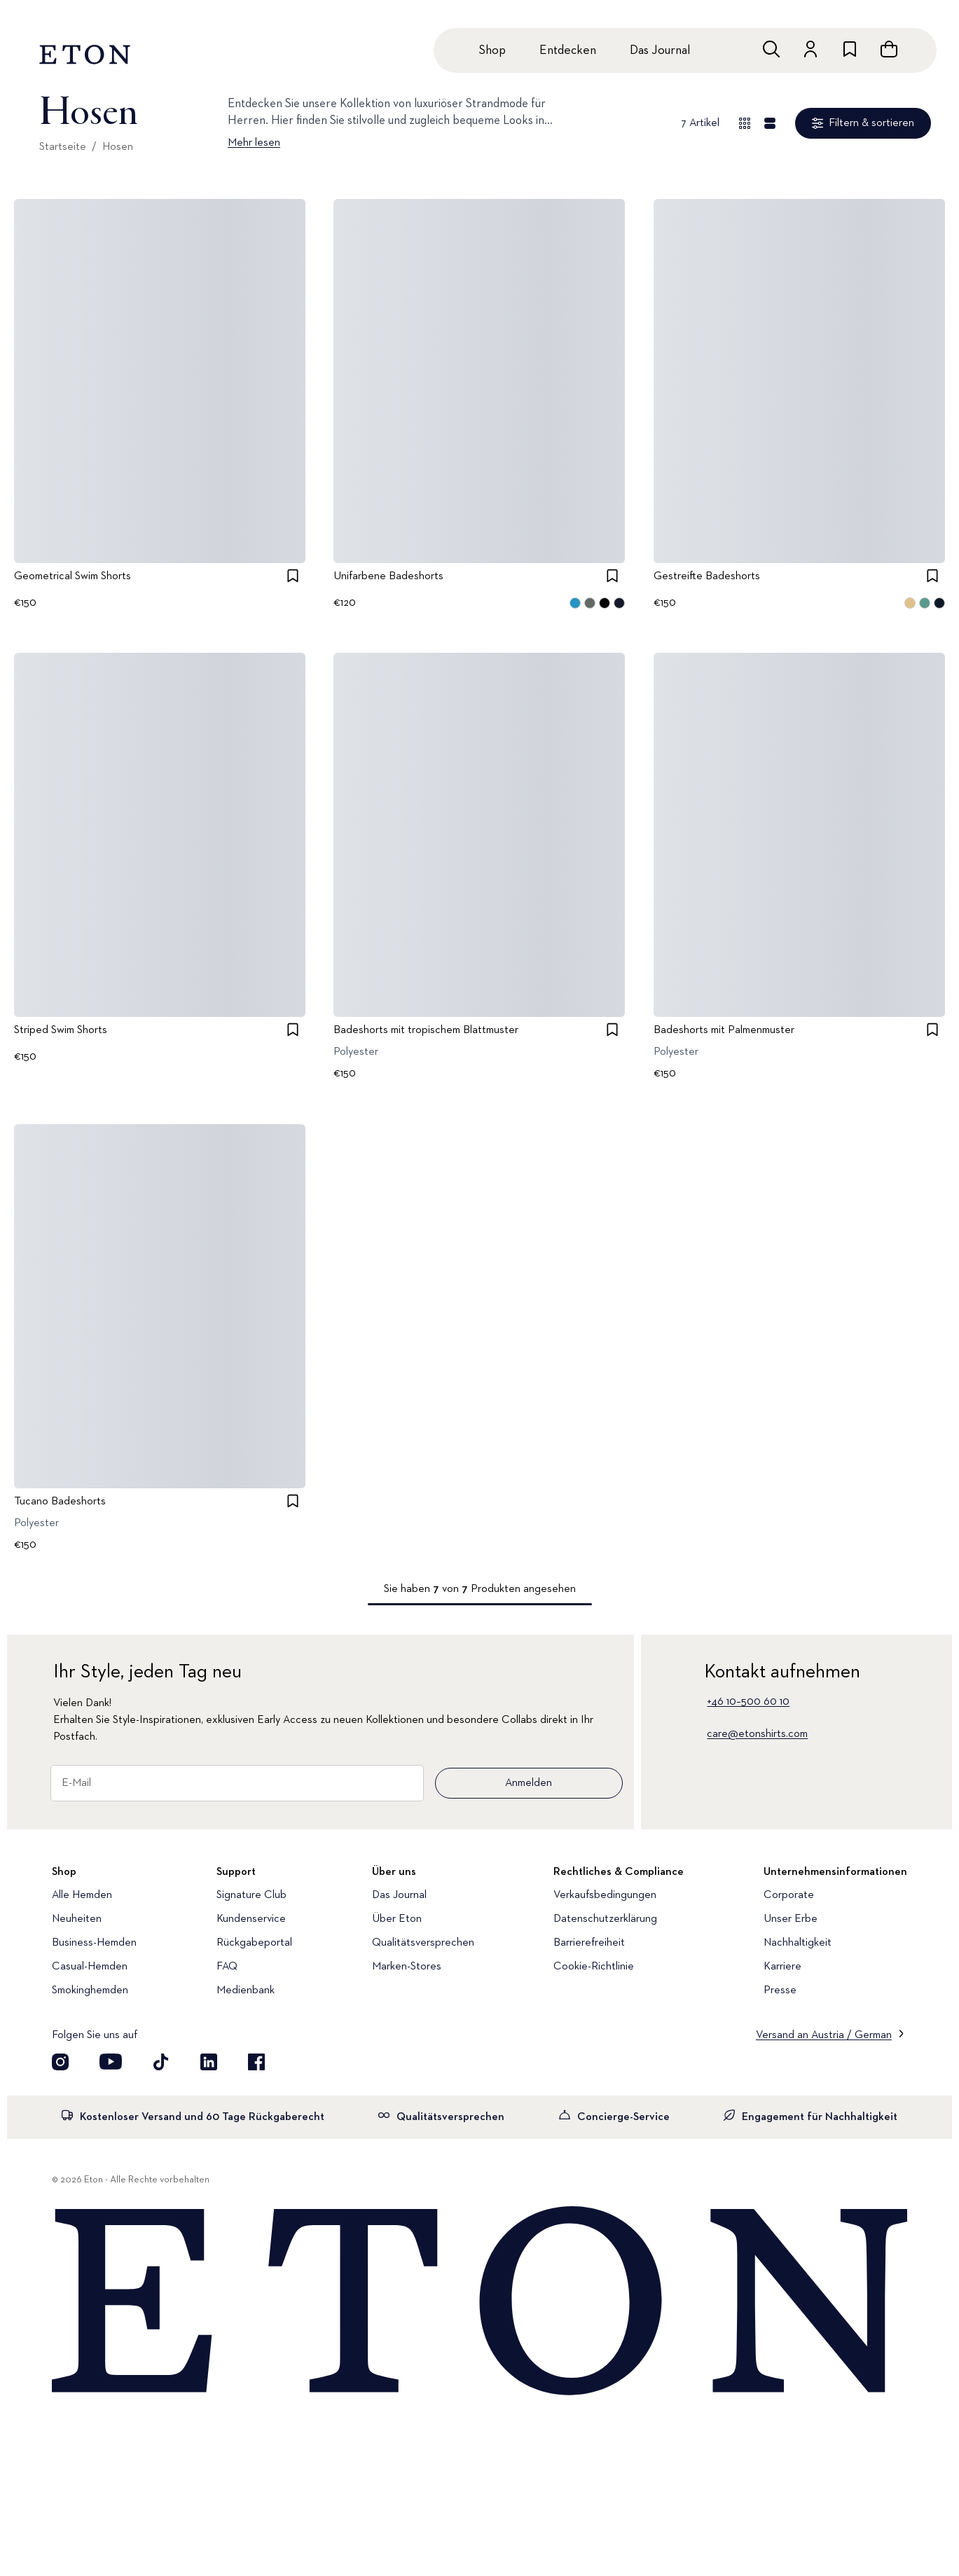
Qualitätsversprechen (423, 1942)
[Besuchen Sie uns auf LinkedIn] (208, 2062)
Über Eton (397, 1919)
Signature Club (251, 1895)
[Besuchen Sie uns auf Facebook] (256, 2062)
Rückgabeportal (254, 1942)
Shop (492, 50)
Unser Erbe (790, 1919)
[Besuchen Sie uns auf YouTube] (110, 2062)
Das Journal (660, 50)
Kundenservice (251, 1919)
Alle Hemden (82, 1895)
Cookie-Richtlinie (593, 1966)
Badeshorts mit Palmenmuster (724, 1031)
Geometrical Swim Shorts (72, 576)
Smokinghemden (90, 1990)
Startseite (62, 147)
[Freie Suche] (771, 49)
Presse (780, 1990)
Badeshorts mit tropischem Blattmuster (425, 1031)
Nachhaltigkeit (798, 1942)
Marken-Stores (406, 1966)
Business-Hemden (94, 1942)
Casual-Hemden (89, 1966)
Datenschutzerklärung (605, 1919)
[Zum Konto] (810, 49)
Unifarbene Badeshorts (388, 576)
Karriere (782, 1966)
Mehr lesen (254, 142)
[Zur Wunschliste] (849, 49)
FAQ (226, 1966)
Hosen (117, 147)
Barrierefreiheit (589, 1942)
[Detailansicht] (769, 123)
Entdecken (567, 50)
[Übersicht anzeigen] (744, 123)
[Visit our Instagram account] (60, 2062)
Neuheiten (77, 1919)
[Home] (479, 2302)
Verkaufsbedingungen (604, 1895)
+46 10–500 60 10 (748, 1702)
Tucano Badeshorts (60, 1501)
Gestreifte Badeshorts (707, 576)
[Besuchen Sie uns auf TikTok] (161, 2062)
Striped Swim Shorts (60, 1031)
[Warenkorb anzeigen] (889, 49)
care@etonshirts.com (757, 1734)
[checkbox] (292, 575)
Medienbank (245, 1990)
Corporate (789, 1895)
